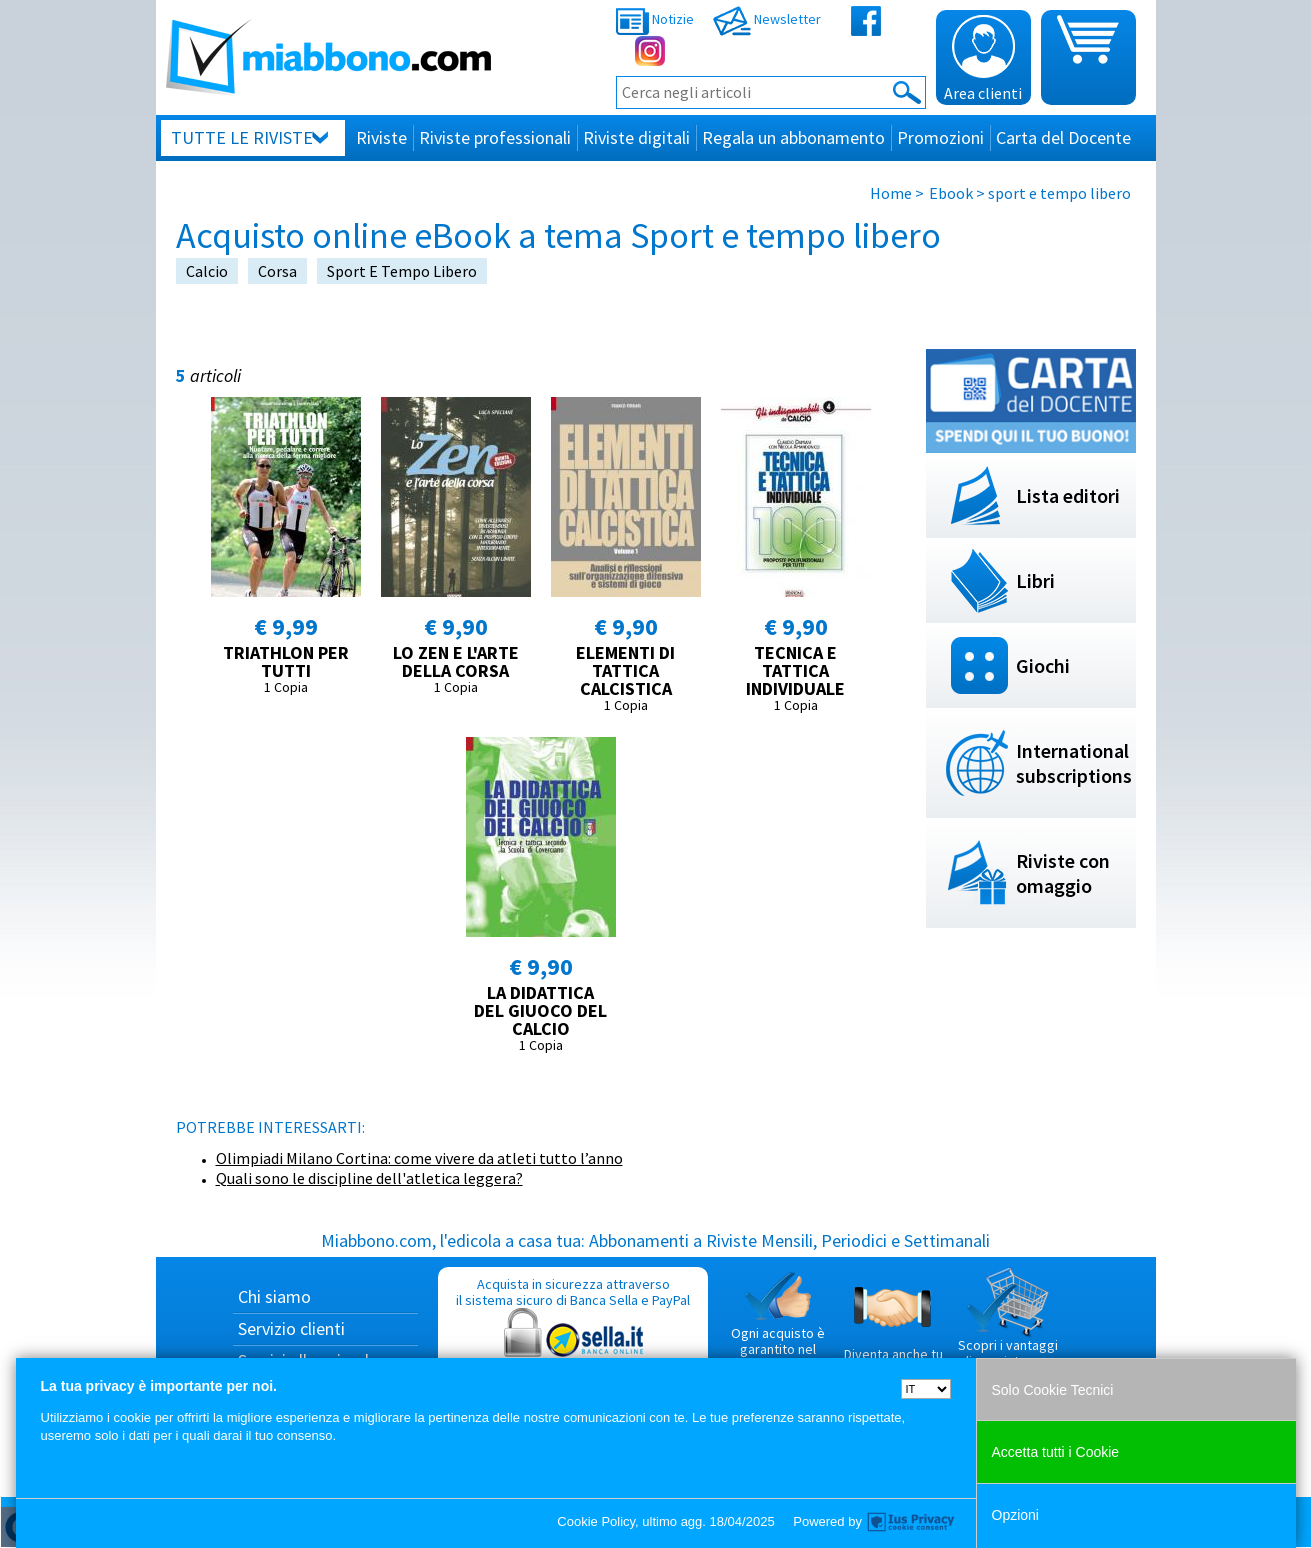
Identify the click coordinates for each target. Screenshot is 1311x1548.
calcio (207, 271)
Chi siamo (274, 1296)
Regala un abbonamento (793, 137)
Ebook (951, 193)
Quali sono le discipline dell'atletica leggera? (369, 1178)
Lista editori (1068, 495)
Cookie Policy (596, 1521)
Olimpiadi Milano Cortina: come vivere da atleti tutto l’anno (419, 1158)
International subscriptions (1074, 763)
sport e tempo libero (402, 271)
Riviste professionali (495, 137)
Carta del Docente (1063, 137)
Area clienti (983, 59)
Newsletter (767, 19)
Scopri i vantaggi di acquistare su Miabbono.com (1008, 1326)
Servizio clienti (291, 1328)
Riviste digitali (636, 137)
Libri (1035, 580)
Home (891, 193)
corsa (277, 271)
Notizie (655, 19)
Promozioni (940, 137)
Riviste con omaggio (1063, 873)
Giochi (1043, 665)
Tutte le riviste (242, 137)
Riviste (381, 137)
